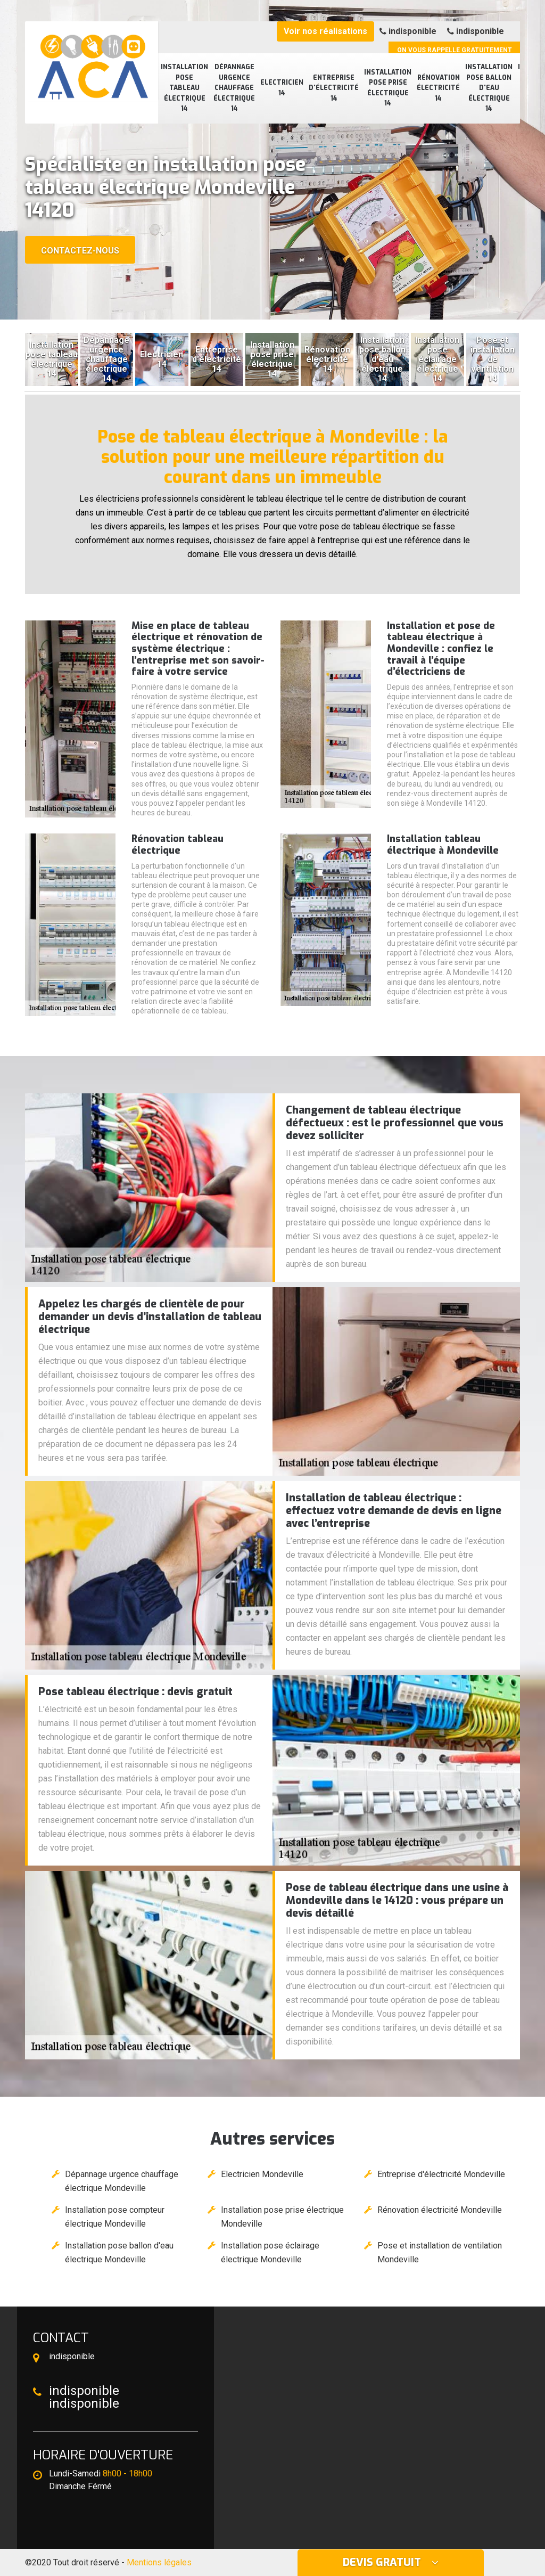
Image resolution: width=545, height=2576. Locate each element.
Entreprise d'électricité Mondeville (441, 2174)
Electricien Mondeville (262, 2174)
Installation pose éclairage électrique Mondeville (270, 2252)
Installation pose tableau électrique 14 (184, 88)
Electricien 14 (281, 87)
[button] (267, 310)
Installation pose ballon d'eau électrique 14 (489, 88)
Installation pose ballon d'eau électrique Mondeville (119, 2252)
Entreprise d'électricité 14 (334, 88)
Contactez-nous (80, 251)
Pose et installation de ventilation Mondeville (439, 2252)
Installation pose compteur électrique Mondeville (114, 2217)
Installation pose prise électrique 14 (387, 88)
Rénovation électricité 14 (438, 88)
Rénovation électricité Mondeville (439, 2210)
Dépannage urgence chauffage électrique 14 (234, 88)
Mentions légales (159, 2562)
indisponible (407, 31)
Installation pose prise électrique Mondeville (282, 2217)
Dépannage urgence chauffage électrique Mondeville (121, 2181)
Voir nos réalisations (325, 31)
